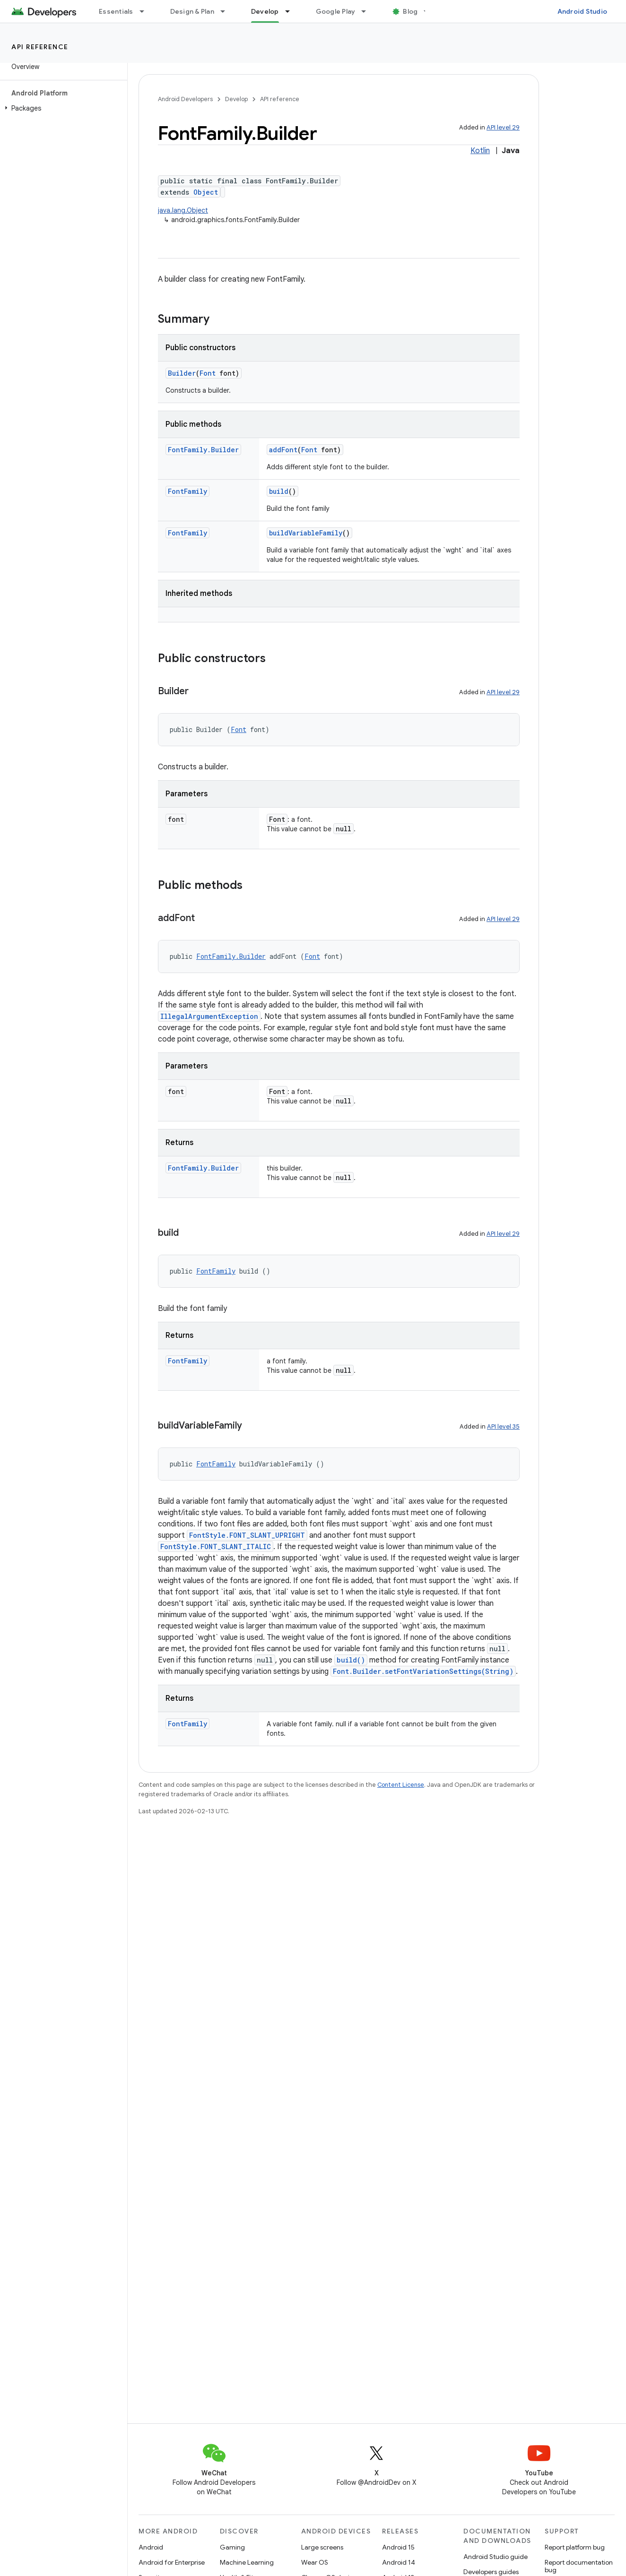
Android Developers (185, 99)
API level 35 (503, 1426)
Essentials (116, 11)
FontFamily (187, 491)
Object (205, 192)
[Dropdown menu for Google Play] (368, 11)
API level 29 (503, 127)
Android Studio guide (495, 2556)
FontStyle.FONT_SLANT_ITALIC (215, 1546)
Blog (410, 11)
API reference (40, 47)
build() (351, 1659)
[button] (61, 108)
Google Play (336, 11)
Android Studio (582, 11)
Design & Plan (192, 11)
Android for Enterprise (172, 2562)
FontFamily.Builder (203, 449)
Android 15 (398, 2547)
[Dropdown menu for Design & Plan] (227, 11)
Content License (400, 1785)
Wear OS (314, 2562)
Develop (236, 99)
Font (208, 373)
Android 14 (398, 2562)
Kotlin (480, 150)
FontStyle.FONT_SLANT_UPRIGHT (247, 1535)
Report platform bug (575, 2547)
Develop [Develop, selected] (265, 11)
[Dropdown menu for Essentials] (146, 11)
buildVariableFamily (305, 532)
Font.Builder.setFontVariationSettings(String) (423, 1671)
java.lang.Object (183, 210)
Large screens (322, 2547)
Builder (182, 373)
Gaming (232, 2547)
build (278, 491)
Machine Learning (247, 2562)
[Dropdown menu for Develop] (291, 11)
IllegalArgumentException (209, 1016)
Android (151, 2547)
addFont (283, 449)
